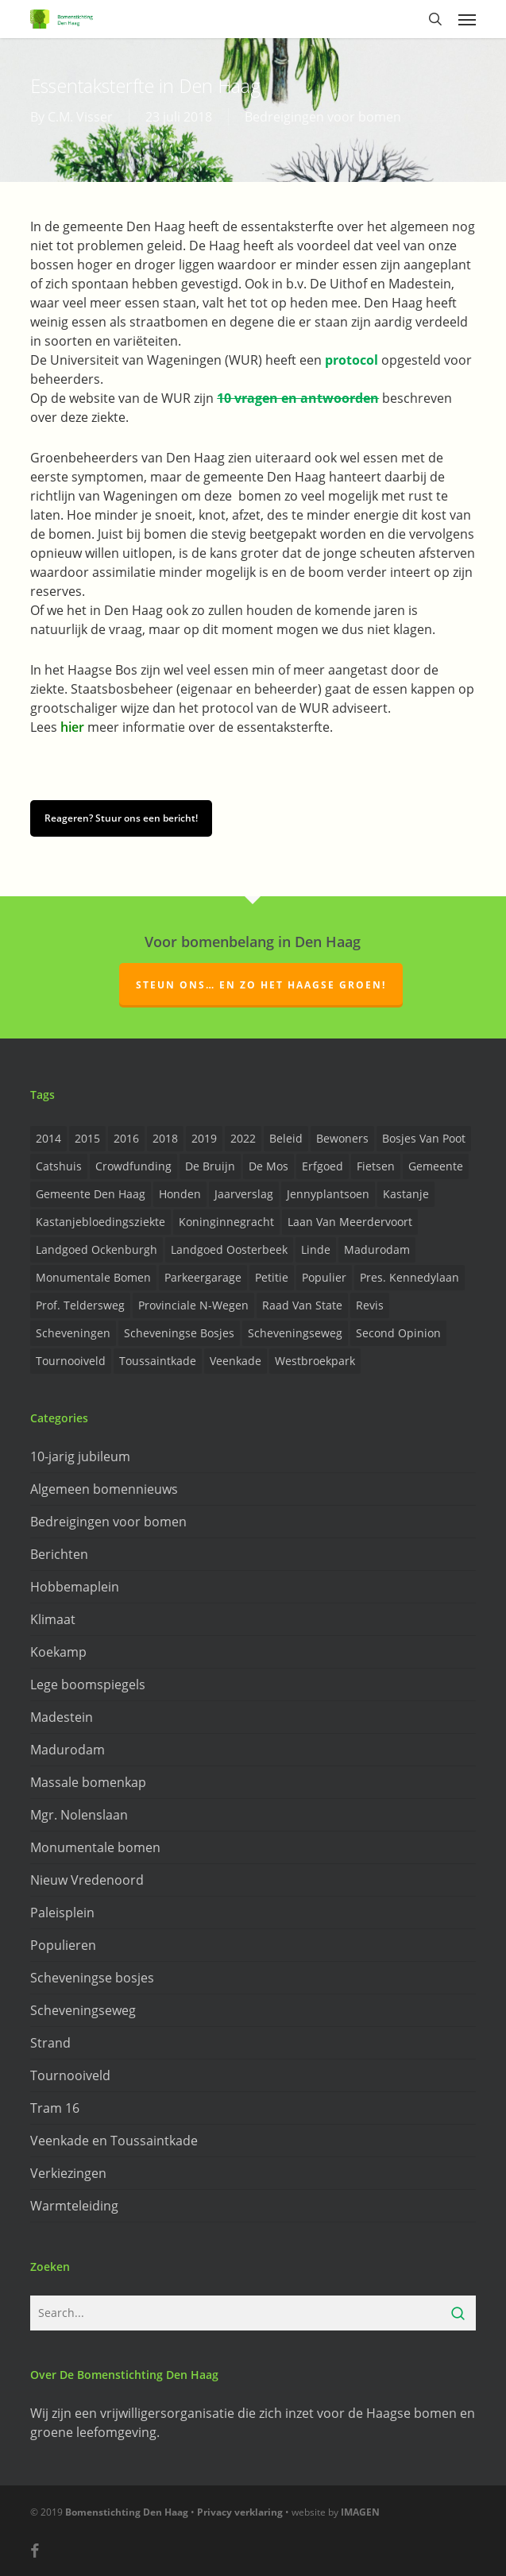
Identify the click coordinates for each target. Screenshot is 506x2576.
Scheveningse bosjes (92, 1977)
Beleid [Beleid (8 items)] (286, 1138)
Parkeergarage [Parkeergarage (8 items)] (202, 1277)
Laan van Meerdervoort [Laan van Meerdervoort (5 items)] (350, 1221)
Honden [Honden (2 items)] (180, 1193)
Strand (50, 2043)
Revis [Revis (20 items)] (370, 1305)
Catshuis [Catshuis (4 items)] (59, 1166)
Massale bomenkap (88, 1782)
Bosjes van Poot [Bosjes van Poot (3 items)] (423, 1138)
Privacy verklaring (240, 2512)
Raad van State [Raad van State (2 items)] (302, 1305)
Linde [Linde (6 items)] (315, 1249)
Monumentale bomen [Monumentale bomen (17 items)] (93, 1277)
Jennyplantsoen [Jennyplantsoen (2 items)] (328, 1193)
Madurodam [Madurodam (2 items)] (377, 1249)
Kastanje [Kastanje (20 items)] (406, 1193)
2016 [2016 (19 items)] (126, 1138)
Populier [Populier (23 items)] (324, 1277)
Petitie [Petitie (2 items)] (271, 1277)
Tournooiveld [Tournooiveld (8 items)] (71, 1360)
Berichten (59, 1554)
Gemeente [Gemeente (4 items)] (435, 1166)
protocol (351, 360)
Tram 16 (54, 2108)
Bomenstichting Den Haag (126, 2512)
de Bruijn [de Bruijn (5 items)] (210, 1166)
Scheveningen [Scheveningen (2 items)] (73, 1332)
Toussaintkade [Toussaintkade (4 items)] (157, 1360)
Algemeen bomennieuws (104, 1489)
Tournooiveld (70, 2075)
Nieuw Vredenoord (87, 1880)
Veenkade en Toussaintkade (114, 2140)
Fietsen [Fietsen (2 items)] (376, 1166)
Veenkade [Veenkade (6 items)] (235, 1360)
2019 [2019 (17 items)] (204, 1138)
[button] (467, 19)
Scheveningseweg (83, 2010)
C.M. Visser (80, 117)
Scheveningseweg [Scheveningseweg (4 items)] (295, 1332)
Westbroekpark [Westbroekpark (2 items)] (315, 1360)
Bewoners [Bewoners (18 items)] (342, 1138)
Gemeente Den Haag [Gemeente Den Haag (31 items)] (90, 1193)
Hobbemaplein (74, 1586)
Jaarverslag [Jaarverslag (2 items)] (243, 1193)
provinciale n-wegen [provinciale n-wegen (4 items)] (193, 1305)
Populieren (63, 1945)
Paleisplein (62, 1912)
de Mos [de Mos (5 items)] (268, 1166)
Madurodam (67, 1749)
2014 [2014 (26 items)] (48, 1138)
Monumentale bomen (95, 1847)
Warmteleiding (74, 2205)
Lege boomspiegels (87, 1684)
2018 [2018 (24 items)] (165, 1138)
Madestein (61, 1717)
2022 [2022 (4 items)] (243, 1138)
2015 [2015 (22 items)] (87, 1138)
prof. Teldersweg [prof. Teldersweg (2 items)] (80, 1305)
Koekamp (58, 1652)
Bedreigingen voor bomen (323, 117)
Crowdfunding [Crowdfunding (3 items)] (133, 1166)
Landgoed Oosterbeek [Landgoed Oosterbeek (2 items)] (229, 1249)
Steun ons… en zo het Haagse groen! (261, 985)
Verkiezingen (68, 2173)
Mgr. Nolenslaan (79, 1815)
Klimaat (52, 1619)
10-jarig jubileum (80, 1456)
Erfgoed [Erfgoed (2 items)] (322, 1166)
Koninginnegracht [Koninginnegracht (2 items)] (226, 1221)
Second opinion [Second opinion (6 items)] (398, 1332)
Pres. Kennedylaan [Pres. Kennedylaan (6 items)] (409, 1277)
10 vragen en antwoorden (298, 398)
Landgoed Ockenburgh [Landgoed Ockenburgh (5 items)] (96, 1249)
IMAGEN (360, 2512)
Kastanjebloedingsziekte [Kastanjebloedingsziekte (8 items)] (100, 1221)
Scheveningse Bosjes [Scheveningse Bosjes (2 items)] (179, 1332)
